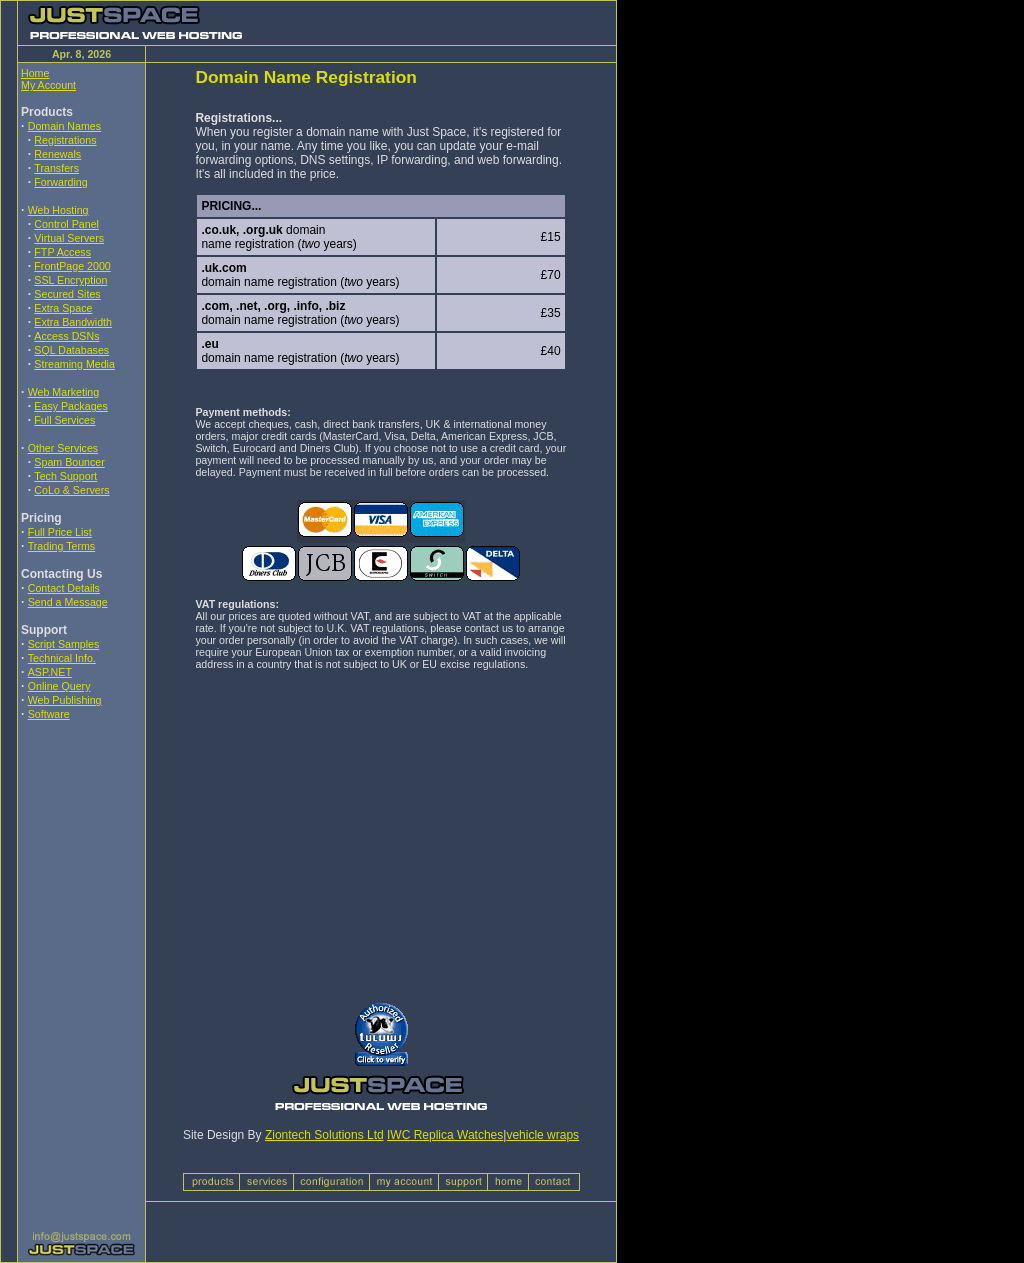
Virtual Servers (69, 238)
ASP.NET (50, 672)
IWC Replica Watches (445, 1135)
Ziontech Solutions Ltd (324, 1135)
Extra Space (63, 308)
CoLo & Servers (71, 490)
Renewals (57, 154)
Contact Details (64, 588)
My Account (48, 85)
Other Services (63, 448)
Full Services (64, 420)
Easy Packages (70, 406)
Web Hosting (58, 210)
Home (35, 73)
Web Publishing (65, 700)
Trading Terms (62, 546)
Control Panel (66, 224)
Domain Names (64, 126)
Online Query (59, 686)
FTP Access (62, 252)
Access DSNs (66, 336)
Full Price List (60, 532)
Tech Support (65, 476)
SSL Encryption (70, 280)
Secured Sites (67, 294)
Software (49, 714)
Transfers (56, 168)
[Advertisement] (81, 869)
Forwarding (60, 182)
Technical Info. (62, 658)
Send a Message (68, 602)
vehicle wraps (542, 1135)
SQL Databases (71, 350)
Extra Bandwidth (73, 322)
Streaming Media (74, 364)
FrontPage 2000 (72, 266)
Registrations (65, 140)
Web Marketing (63, 392)
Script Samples (64, 644)
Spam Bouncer (69, 462)
